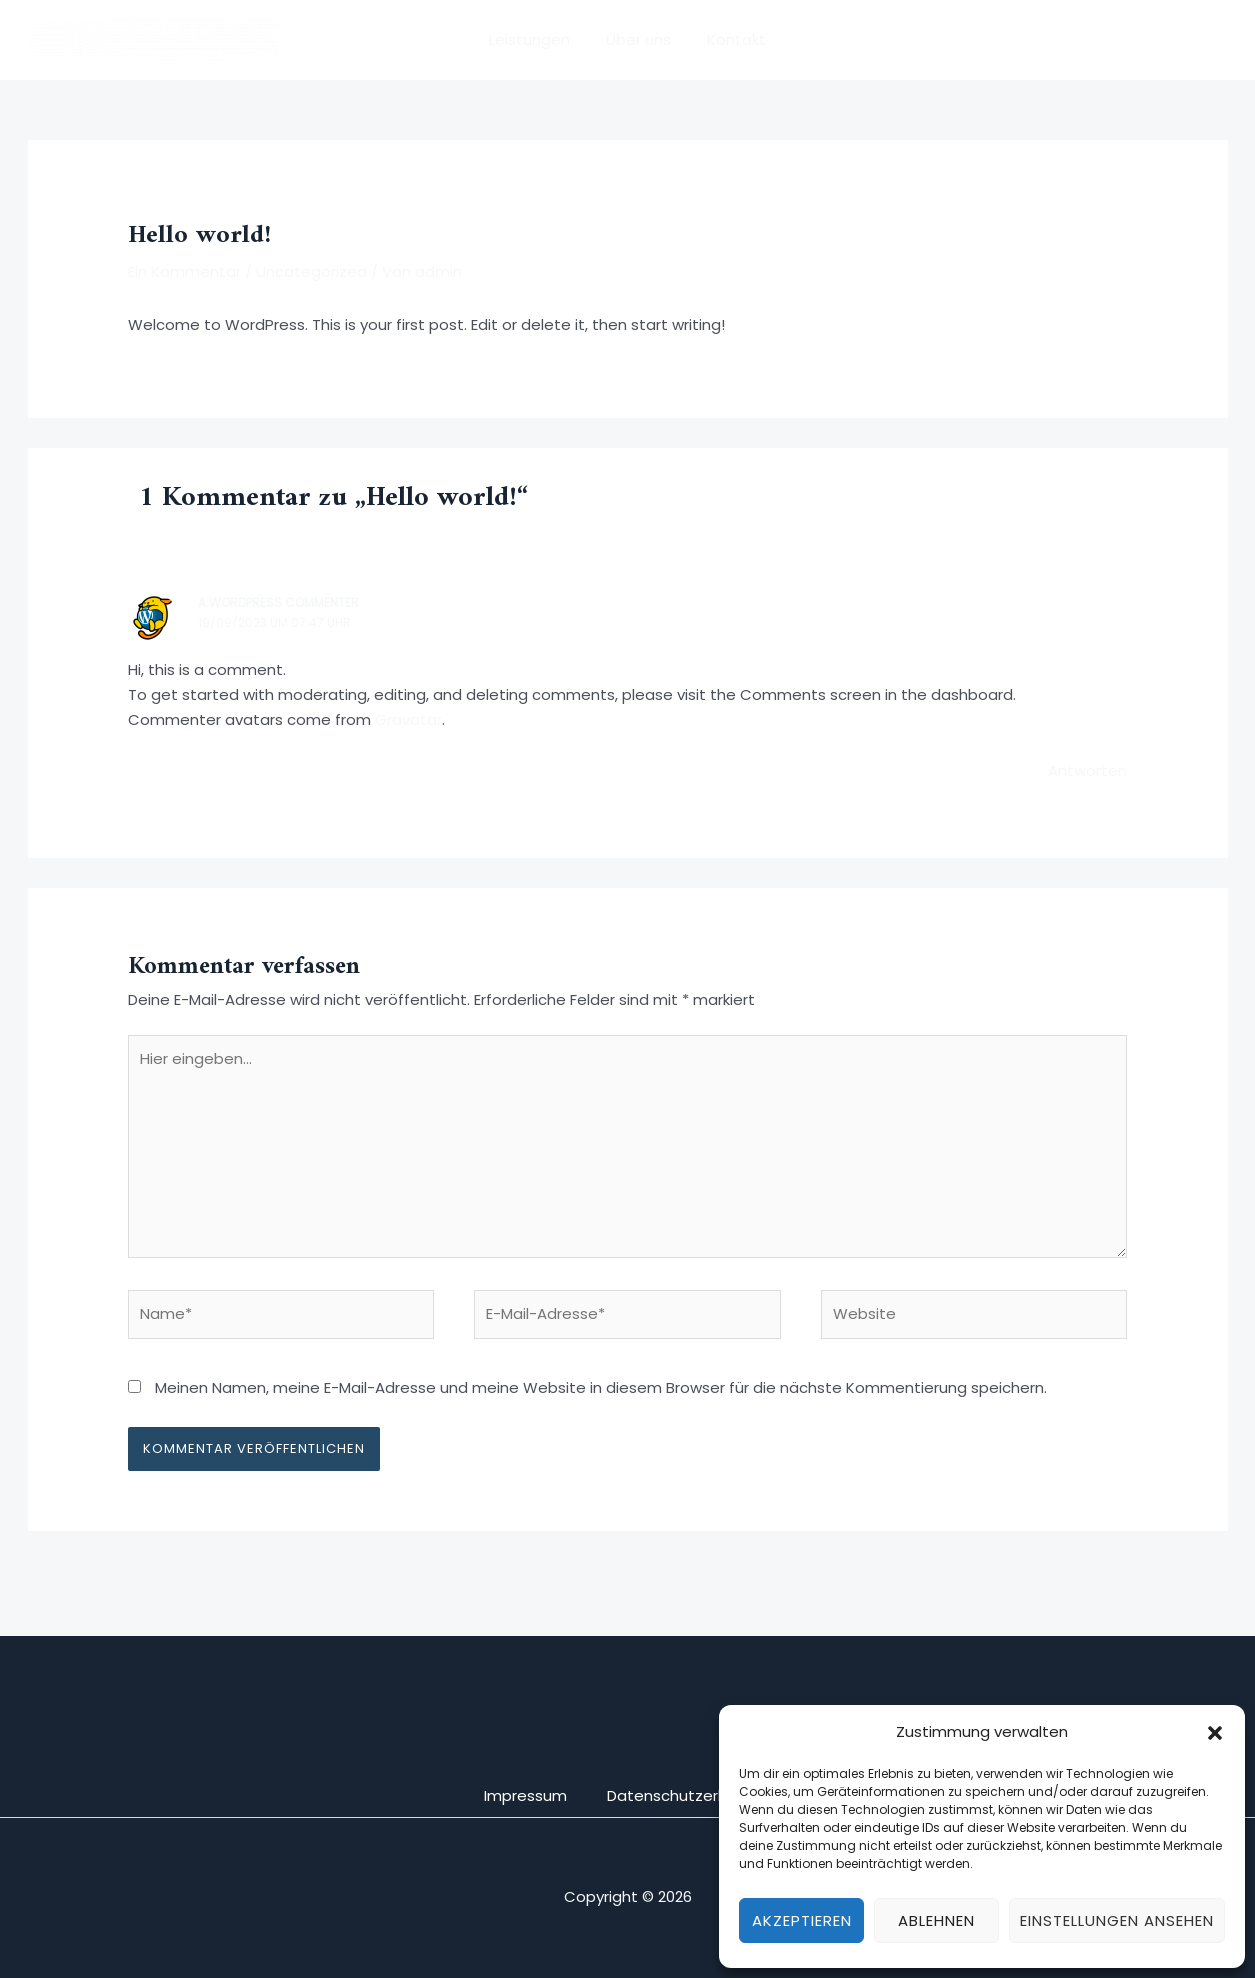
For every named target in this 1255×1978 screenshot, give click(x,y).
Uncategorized (311, 271)
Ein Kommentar (184, 271)
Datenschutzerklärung (689, 1795)
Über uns (638, 39)
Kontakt (730, 39)
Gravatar (408, 719)
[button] (1215, 1733)
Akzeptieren (802, 1920)
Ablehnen (936, 1920)
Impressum (525, 1795)
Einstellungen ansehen (1117, 1920)
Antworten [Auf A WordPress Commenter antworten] (1087, 770)
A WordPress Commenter (278, 602)
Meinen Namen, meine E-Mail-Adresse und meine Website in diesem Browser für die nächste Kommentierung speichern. (601, 1387)
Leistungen (535, 39)
